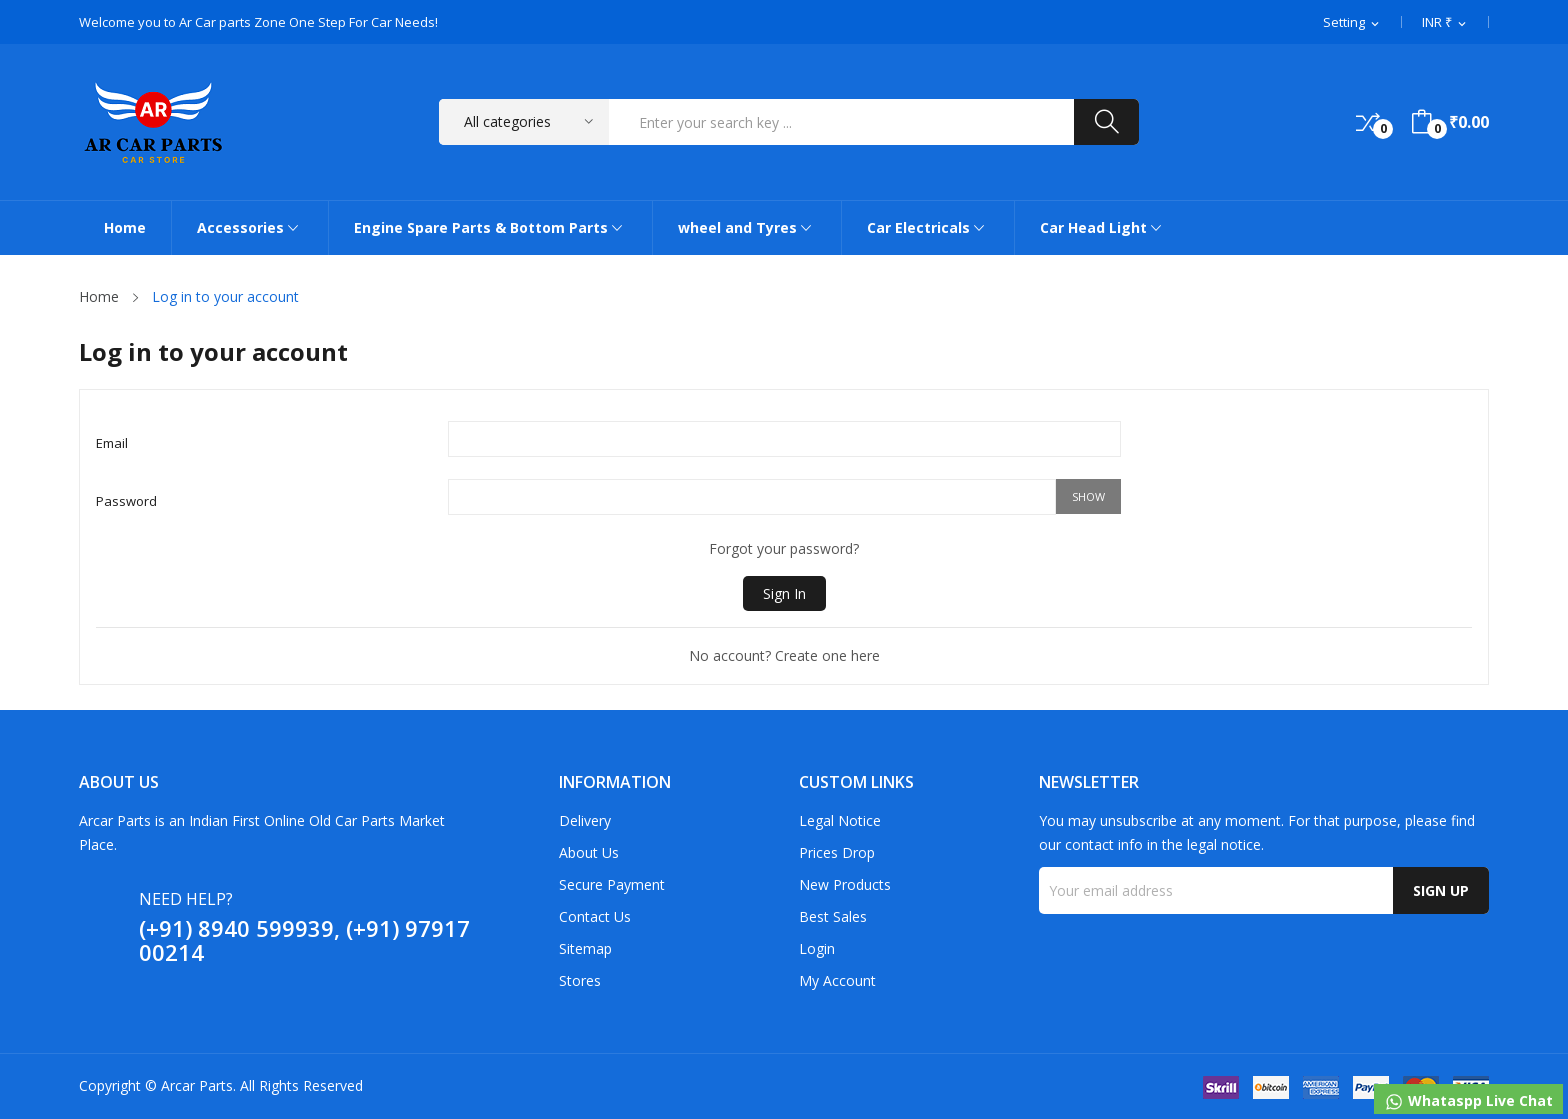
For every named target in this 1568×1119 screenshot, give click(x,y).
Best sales (833, 916)
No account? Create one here (784, 655)
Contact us (595, 916)
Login (817, 948)
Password (126, 501)
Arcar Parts (197, 1085)
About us (589, 852)
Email (112, 443)
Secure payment (612, 884)
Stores (580, 980)
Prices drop (837, 852)
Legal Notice (840, 820)
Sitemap (585, 948)
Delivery (585, 820)
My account (837, 980)
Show (1088, 496)
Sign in (784, 593)
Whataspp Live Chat (1468, 1101)
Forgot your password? (784, 548)
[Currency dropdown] (1445, 23)
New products (845, 884)
